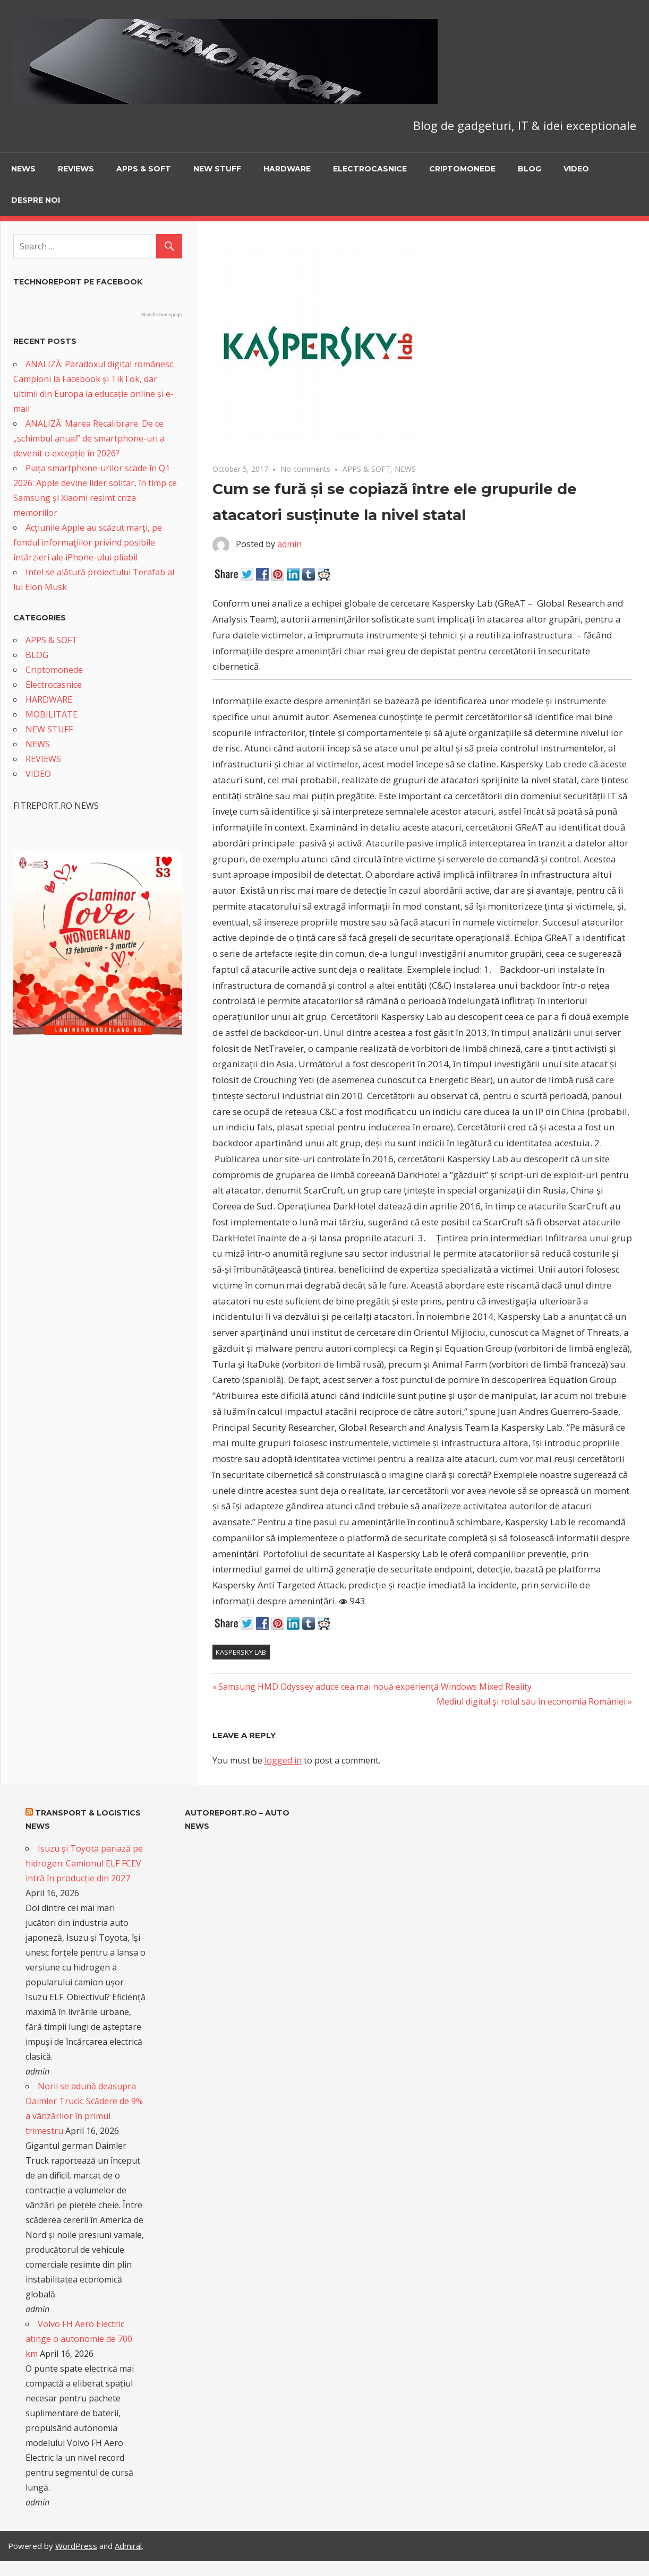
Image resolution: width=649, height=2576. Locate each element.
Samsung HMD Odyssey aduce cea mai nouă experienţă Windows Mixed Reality (375, 1686)
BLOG (529, 169)
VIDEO (576, 169)
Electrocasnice (370, 169)
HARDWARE (287, 169)
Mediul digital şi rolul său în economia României (531, 1701)
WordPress (76, 2545)
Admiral (128, 2545)
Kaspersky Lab (241, 1652)
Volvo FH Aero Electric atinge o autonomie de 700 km (78, 2338)
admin (289, 544)
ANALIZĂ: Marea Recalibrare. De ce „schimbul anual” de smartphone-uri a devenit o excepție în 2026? (89, 438)
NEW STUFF (217, 169)
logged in (283, 1760)
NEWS (23, 169)
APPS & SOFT (143, 169)
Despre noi (35, 200)
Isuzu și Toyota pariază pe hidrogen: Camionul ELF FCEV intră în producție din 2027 (84, 1863)
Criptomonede (462, 169)
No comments (305, 469)
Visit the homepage (161, 314)
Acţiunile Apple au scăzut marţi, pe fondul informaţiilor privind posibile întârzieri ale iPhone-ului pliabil (87, 542)
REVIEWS (76, 169)
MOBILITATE (51, 714)
